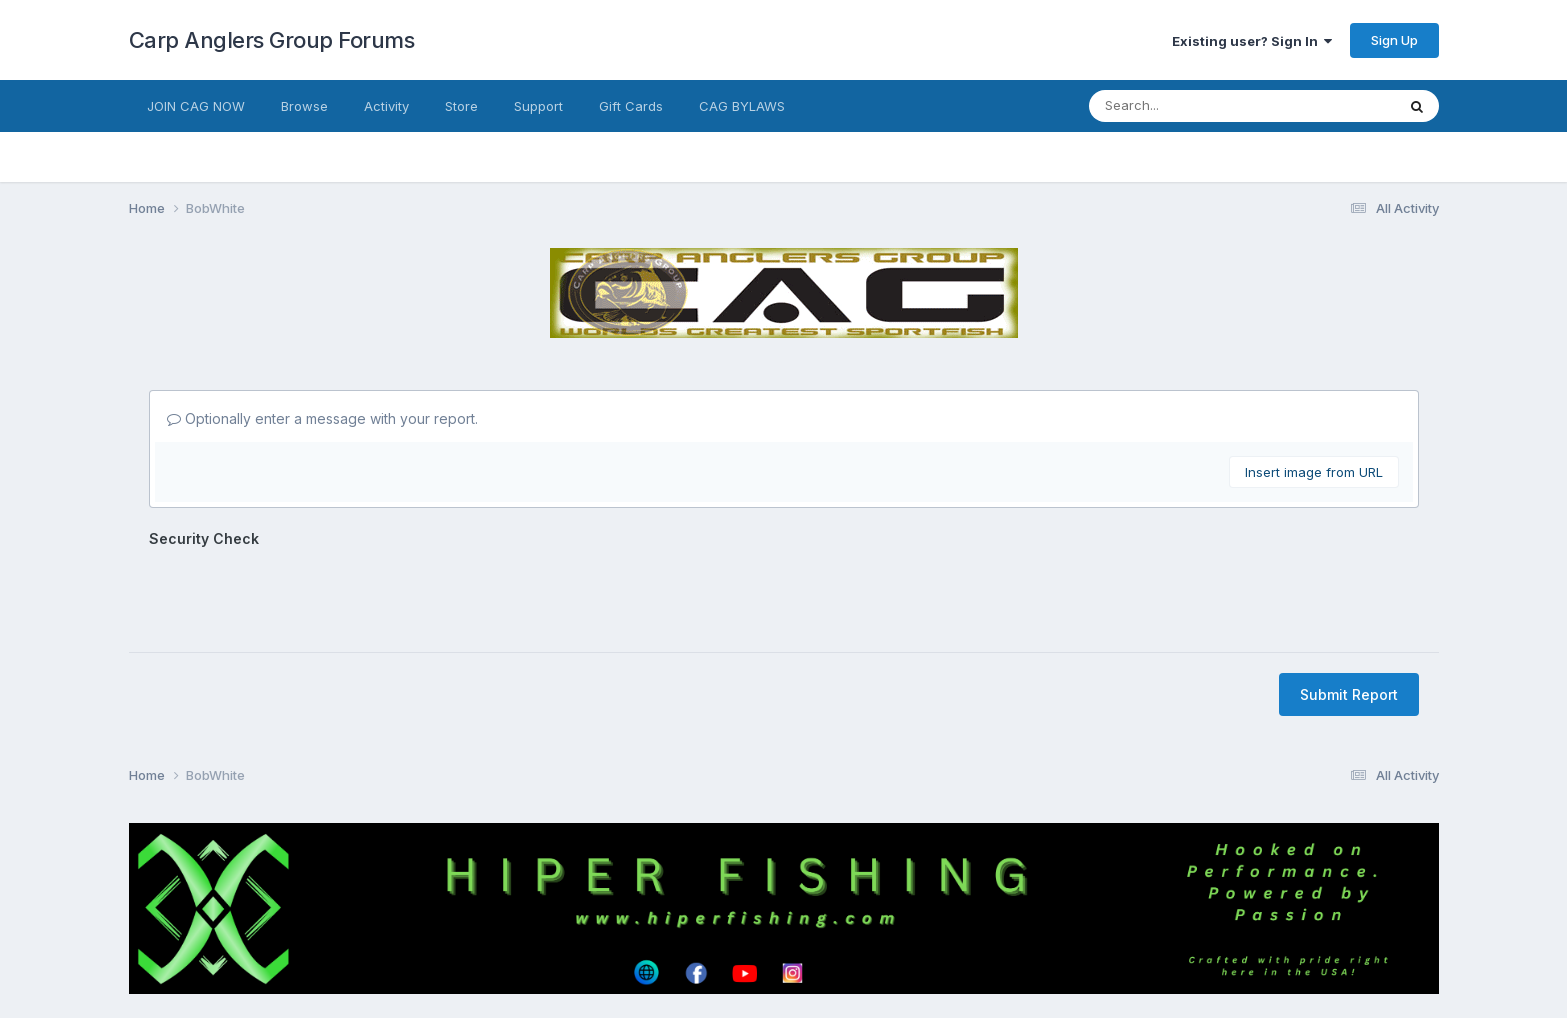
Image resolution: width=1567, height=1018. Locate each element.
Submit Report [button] (1349, 616)
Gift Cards (631, 106)
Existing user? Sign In (1252, 41)
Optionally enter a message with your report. (322, 418)
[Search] (1177, 106)
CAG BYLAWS (742, 106)
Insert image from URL (1314, 472)
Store (461, 106)
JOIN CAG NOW (196, 106)
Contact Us (747, 946)
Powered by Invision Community (784, 988)
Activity (386, 106)
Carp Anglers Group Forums (272, 40)
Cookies (829, 946)
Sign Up (1394, 40)
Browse (304, 106)
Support (538, 106)
